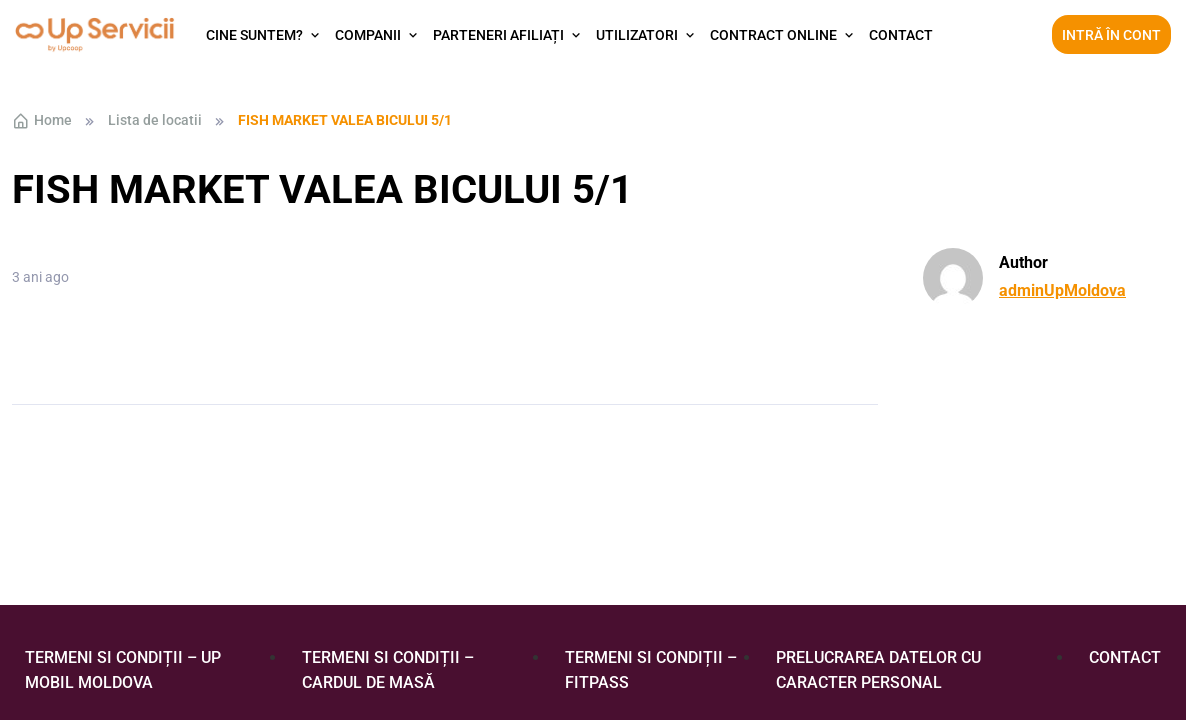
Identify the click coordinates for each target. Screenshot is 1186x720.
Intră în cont (1111, 35)
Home (42, 121)
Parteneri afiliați (498, 35)
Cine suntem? (254, 35)
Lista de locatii (155, 120)
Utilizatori (637, 35)
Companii (368, 35)
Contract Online (773, 35)
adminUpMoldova (1062, 290)
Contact (901, 35)
